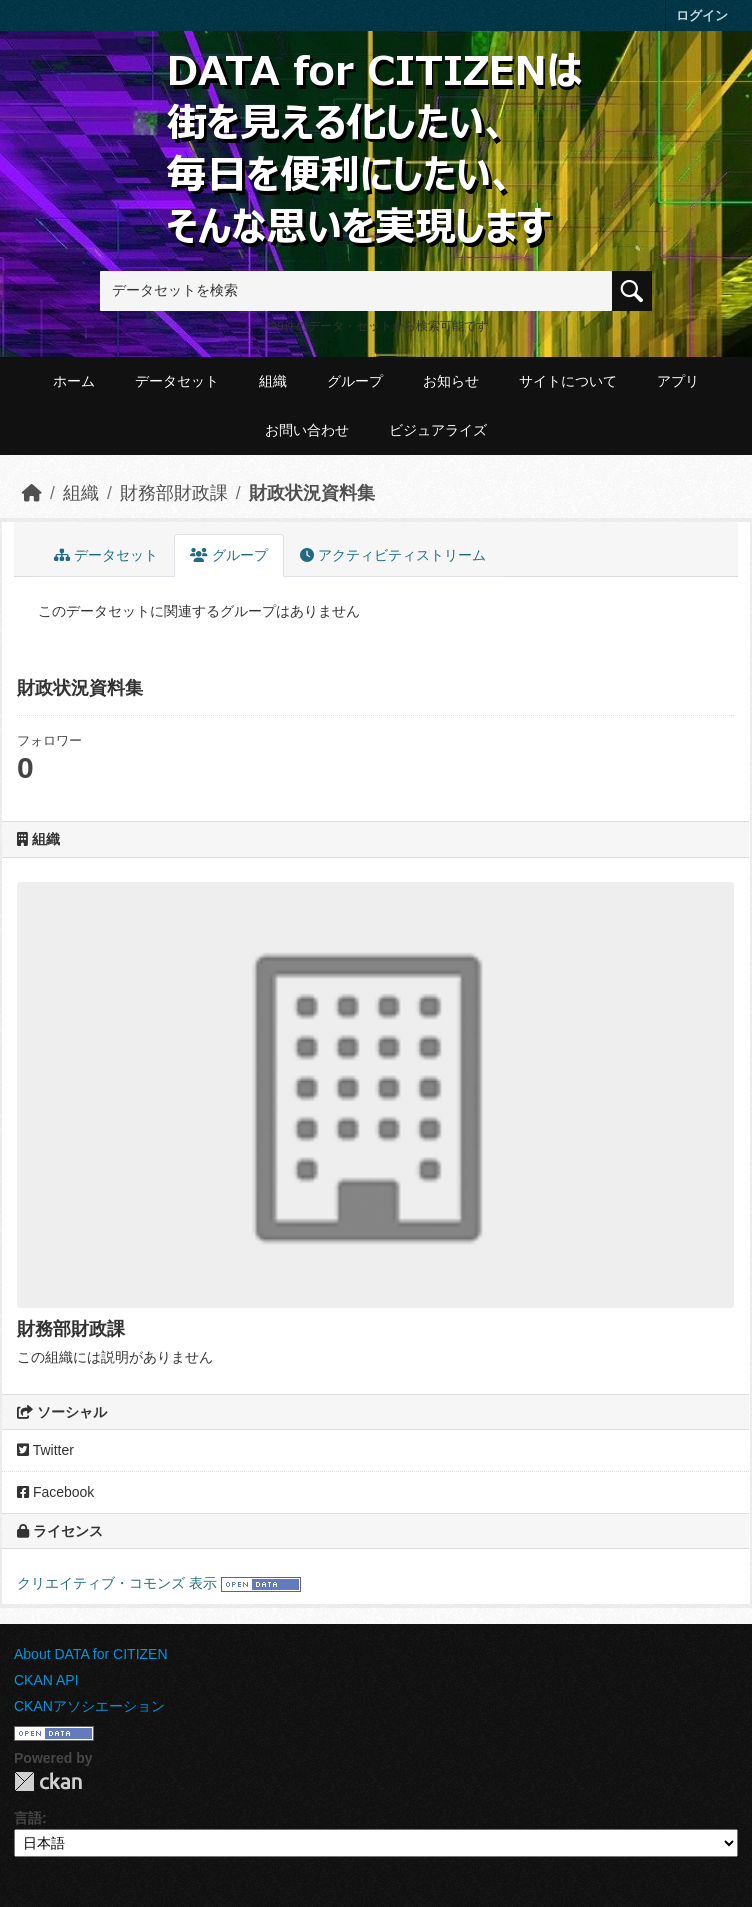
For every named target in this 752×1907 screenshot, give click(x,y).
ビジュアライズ (438, 430)
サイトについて (568, 381)
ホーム (74, 381)
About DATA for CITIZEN (91, 1654)
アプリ (678, 381)
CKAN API (46, 1680)
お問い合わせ (307, 430)
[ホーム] (32, 493)
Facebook (55, 1492)
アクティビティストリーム (393, 555)
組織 (273, 381)
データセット (177, 381)
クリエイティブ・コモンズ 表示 (117, 1583)
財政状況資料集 (312, 493)
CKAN (48, 1781)
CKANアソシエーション (89, 1706)
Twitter (45, 1450)
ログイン (702, 15)
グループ (355, 381)
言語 (28, 1818)
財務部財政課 (174, 493)
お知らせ (451, 381)
